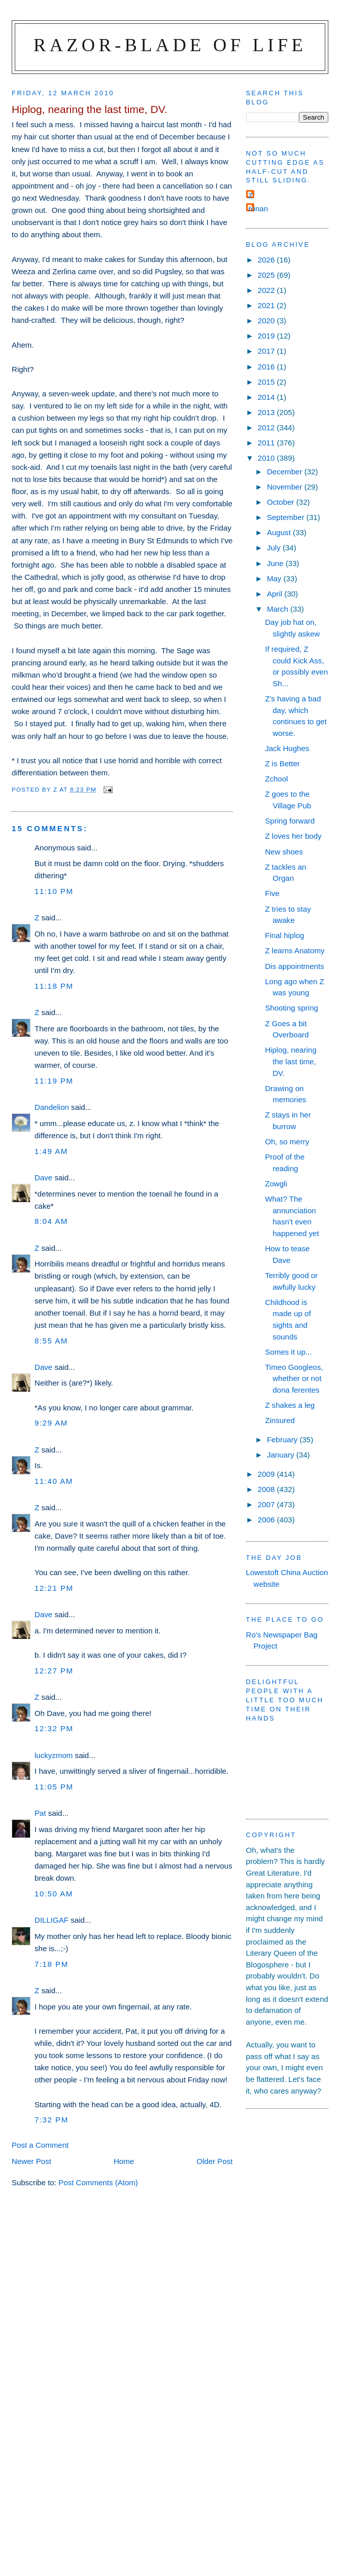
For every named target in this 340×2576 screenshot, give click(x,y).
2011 (267, 442)
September (287, 517)
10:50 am (54, 1893)
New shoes (284, 851)
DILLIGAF (52, 1920)
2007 (267, 1504)
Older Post (214, 2161)
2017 (267, 351)
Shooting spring (291, 1007)
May (275, 578)
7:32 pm (52, 2119)
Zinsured (280, 1420)
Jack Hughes (287, 748)
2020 (267, 320)
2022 (267, 290)
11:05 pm (54, 1786)
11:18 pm (54, 986)
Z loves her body (293, 836)
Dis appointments (294, 966)
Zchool (276, 778)
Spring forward (290, 820)
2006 (267, 1519)
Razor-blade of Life (170, 44)
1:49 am (51, 1151)
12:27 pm (54, 1670)
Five (272, 893)
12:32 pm (54, 1728)
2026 (267, 259)
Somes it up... (288, 1352)
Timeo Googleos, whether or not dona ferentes (294, 1378)
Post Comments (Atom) (98, 2182)
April (275, 593)
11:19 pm (54, 1080)
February (283, 1439)
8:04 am (51, 1221)
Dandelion (52, 1107)
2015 (267, 382)
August (280, 532)
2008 (267, 1489)
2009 (267, 1474)
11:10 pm (54, 891)
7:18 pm (52, 1964)
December (285, 471)
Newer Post (31, 2161)
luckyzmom (54, 1755)
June (276, 563)
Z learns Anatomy (294, 950)
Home (124, 2161)
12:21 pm (54, 1588)
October (281, 502)
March (278, 609)
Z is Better (282, 763)
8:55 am (51, 1340)
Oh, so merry (287, 1141)
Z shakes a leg (290, 1405)
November (285, 486)
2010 (267, 458)
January (281, 1454)
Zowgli (276, 1183)
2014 (267, 397)
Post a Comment (40, 2145)
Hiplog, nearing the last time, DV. (290, 1061)
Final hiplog (284, 935)
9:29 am (51, 1422)
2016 (267, 366)
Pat (40, 1813)
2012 (267, 427)
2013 (267, 412)
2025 (267, 275)
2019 (267, 335)
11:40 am (54, 1481)
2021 (267, 305)
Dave (43, 1177)
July (275, 547)
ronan (258, 208)
